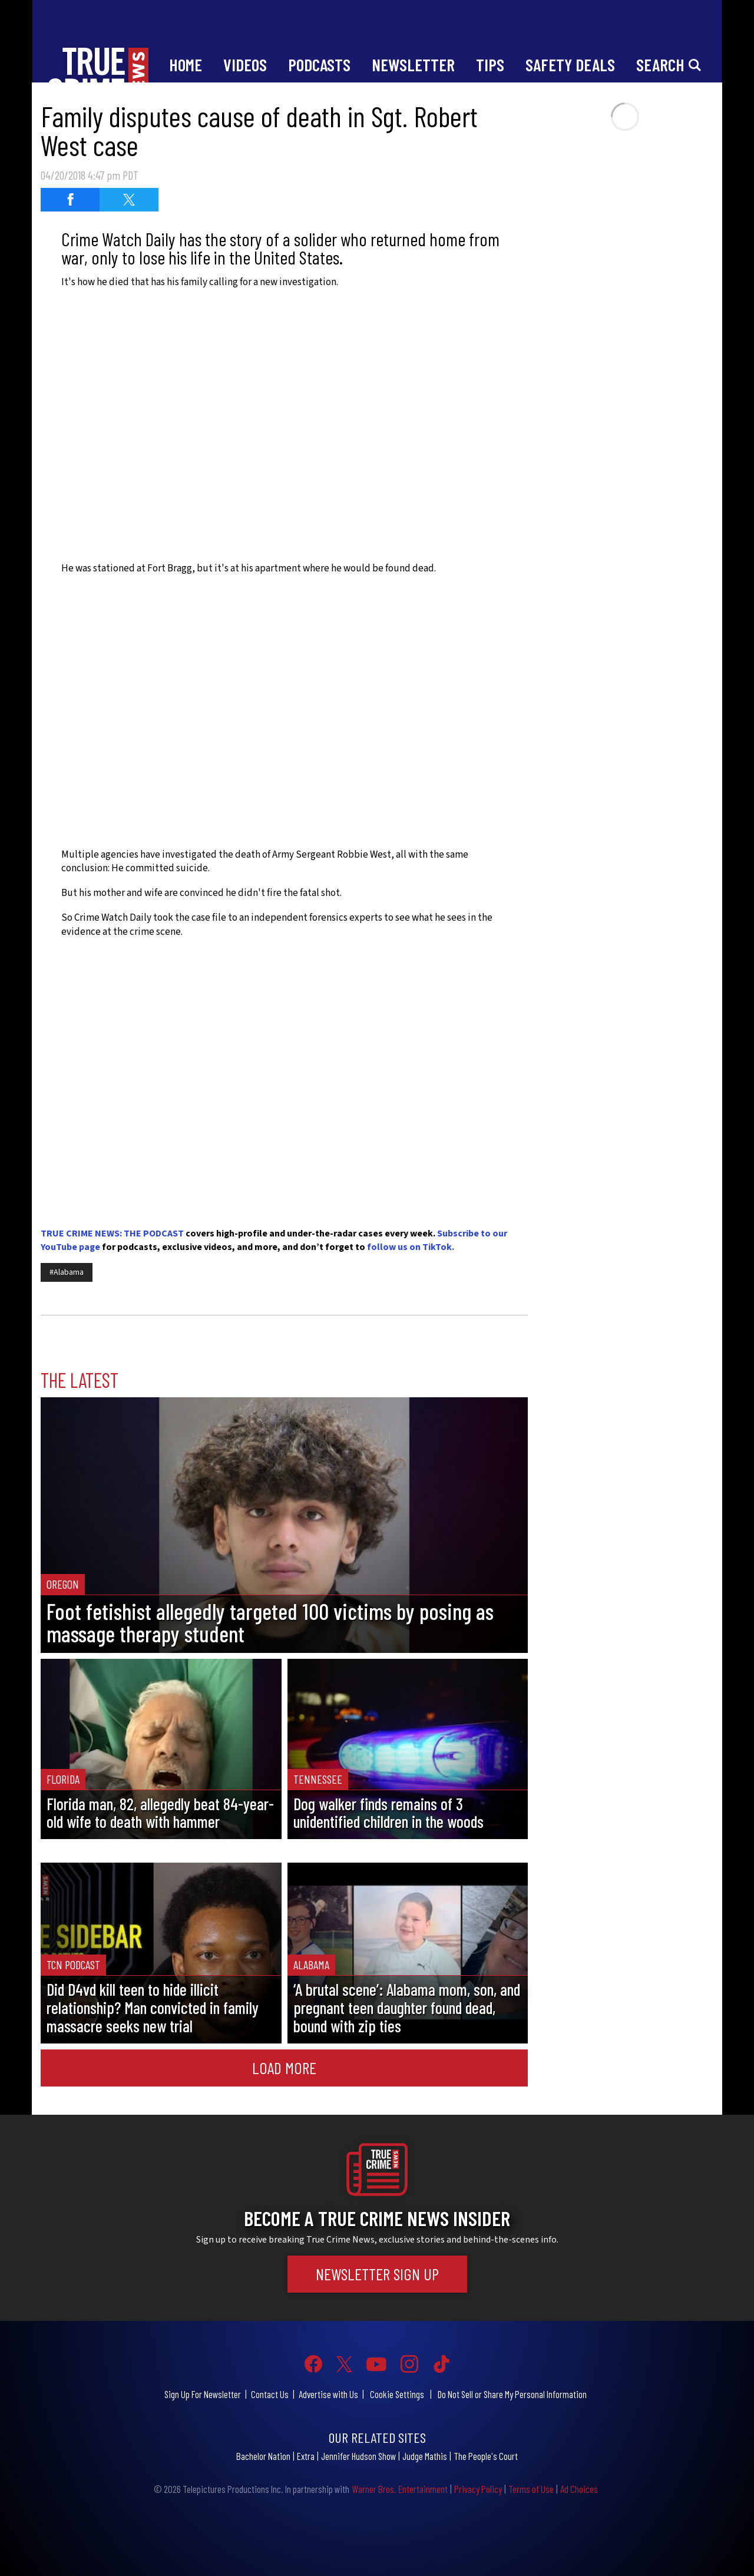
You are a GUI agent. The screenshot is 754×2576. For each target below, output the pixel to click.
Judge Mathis (424, 2456)
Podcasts (319, 64)
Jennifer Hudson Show (358, 2456)
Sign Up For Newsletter (202, 2394)
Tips (490, 64)
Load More (284, 2068)
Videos (245, 64)
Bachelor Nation (263, 2456)
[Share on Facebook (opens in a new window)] (70, 199)
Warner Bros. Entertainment (400, 2489)
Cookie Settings (397, 2394)
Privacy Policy (478, 2489)
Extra (306, 2456)
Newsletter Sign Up (377, 2274)
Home (185, 64)
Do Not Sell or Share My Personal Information (512, 2394)
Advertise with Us (328, 2394)
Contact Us (270, 2394)
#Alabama (66, 1272)
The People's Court (486, 2456)
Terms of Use (531, 2489)
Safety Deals (570, 64)
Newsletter (413, 64)
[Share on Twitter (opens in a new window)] (129, 199)
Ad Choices (579, 2489)
